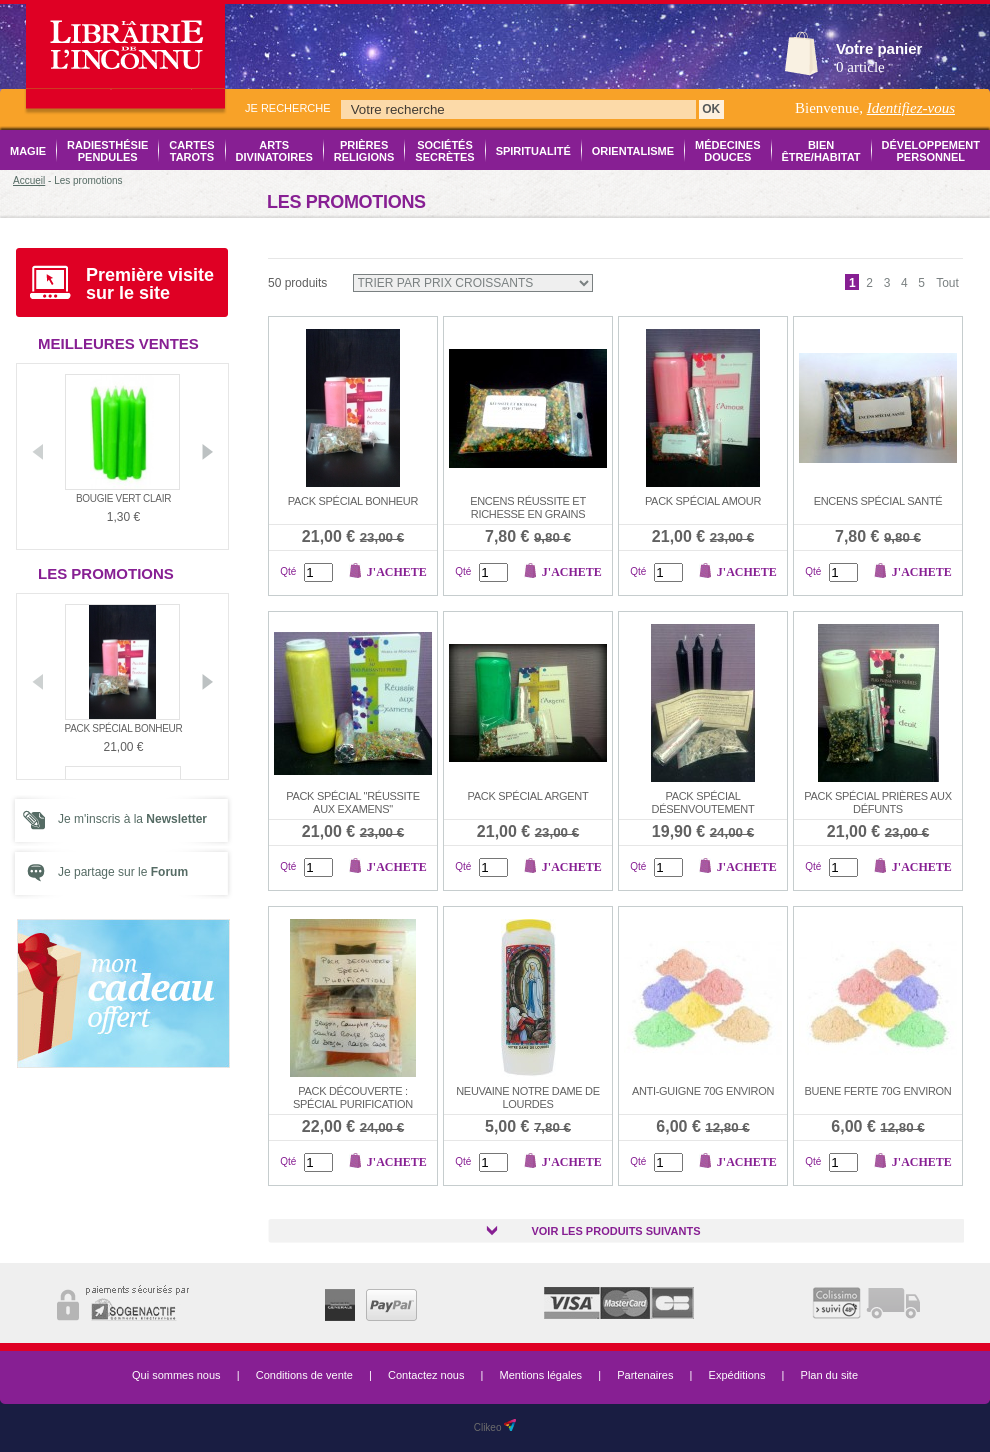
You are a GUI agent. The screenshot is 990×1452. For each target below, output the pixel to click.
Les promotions (106, 573)
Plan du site (829, 1375)
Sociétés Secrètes (444, 151)
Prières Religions (364, 151)
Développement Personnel (931, 151)
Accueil (29, 180)
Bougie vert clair (123, 498)
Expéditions (737, 1375)
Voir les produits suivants (615, 1231)
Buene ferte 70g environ (878, 1091)
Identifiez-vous (911, 108)
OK (711, 109)
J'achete (397, 572)
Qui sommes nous (176, 1375)
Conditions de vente (304, 1375)
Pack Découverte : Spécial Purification (353, 1097)
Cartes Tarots (191, 151)
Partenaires (645, 1375)
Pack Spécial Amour (703, 501)
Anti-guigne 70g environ (703, 1091)
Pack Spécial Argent (528, 796)
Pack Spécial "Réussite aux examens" (353, 802)
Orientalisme (633, 151)
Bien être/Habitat (821, 151)
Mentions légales (541, 1375)
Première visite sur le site (150, 284)
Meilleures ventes (118, 343)
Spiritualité (533, 151)
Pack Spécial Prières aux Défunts (877, 802)
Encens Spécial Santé (878, 501)
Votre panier (879, 48)
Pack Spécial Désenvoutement (703, 802)
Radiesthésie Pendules (107, 151)
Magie (28, 151)
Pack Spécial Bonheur (124, 728)
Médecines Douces (727, 151)
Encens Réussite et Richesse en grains (528, 507)
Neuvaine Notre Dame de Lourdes (528, 1097)
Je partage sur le (123, 872)
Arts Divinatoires (274, 151)
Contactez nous (426, 1375)
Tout (947, 283)
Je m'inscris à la (132, 819)
